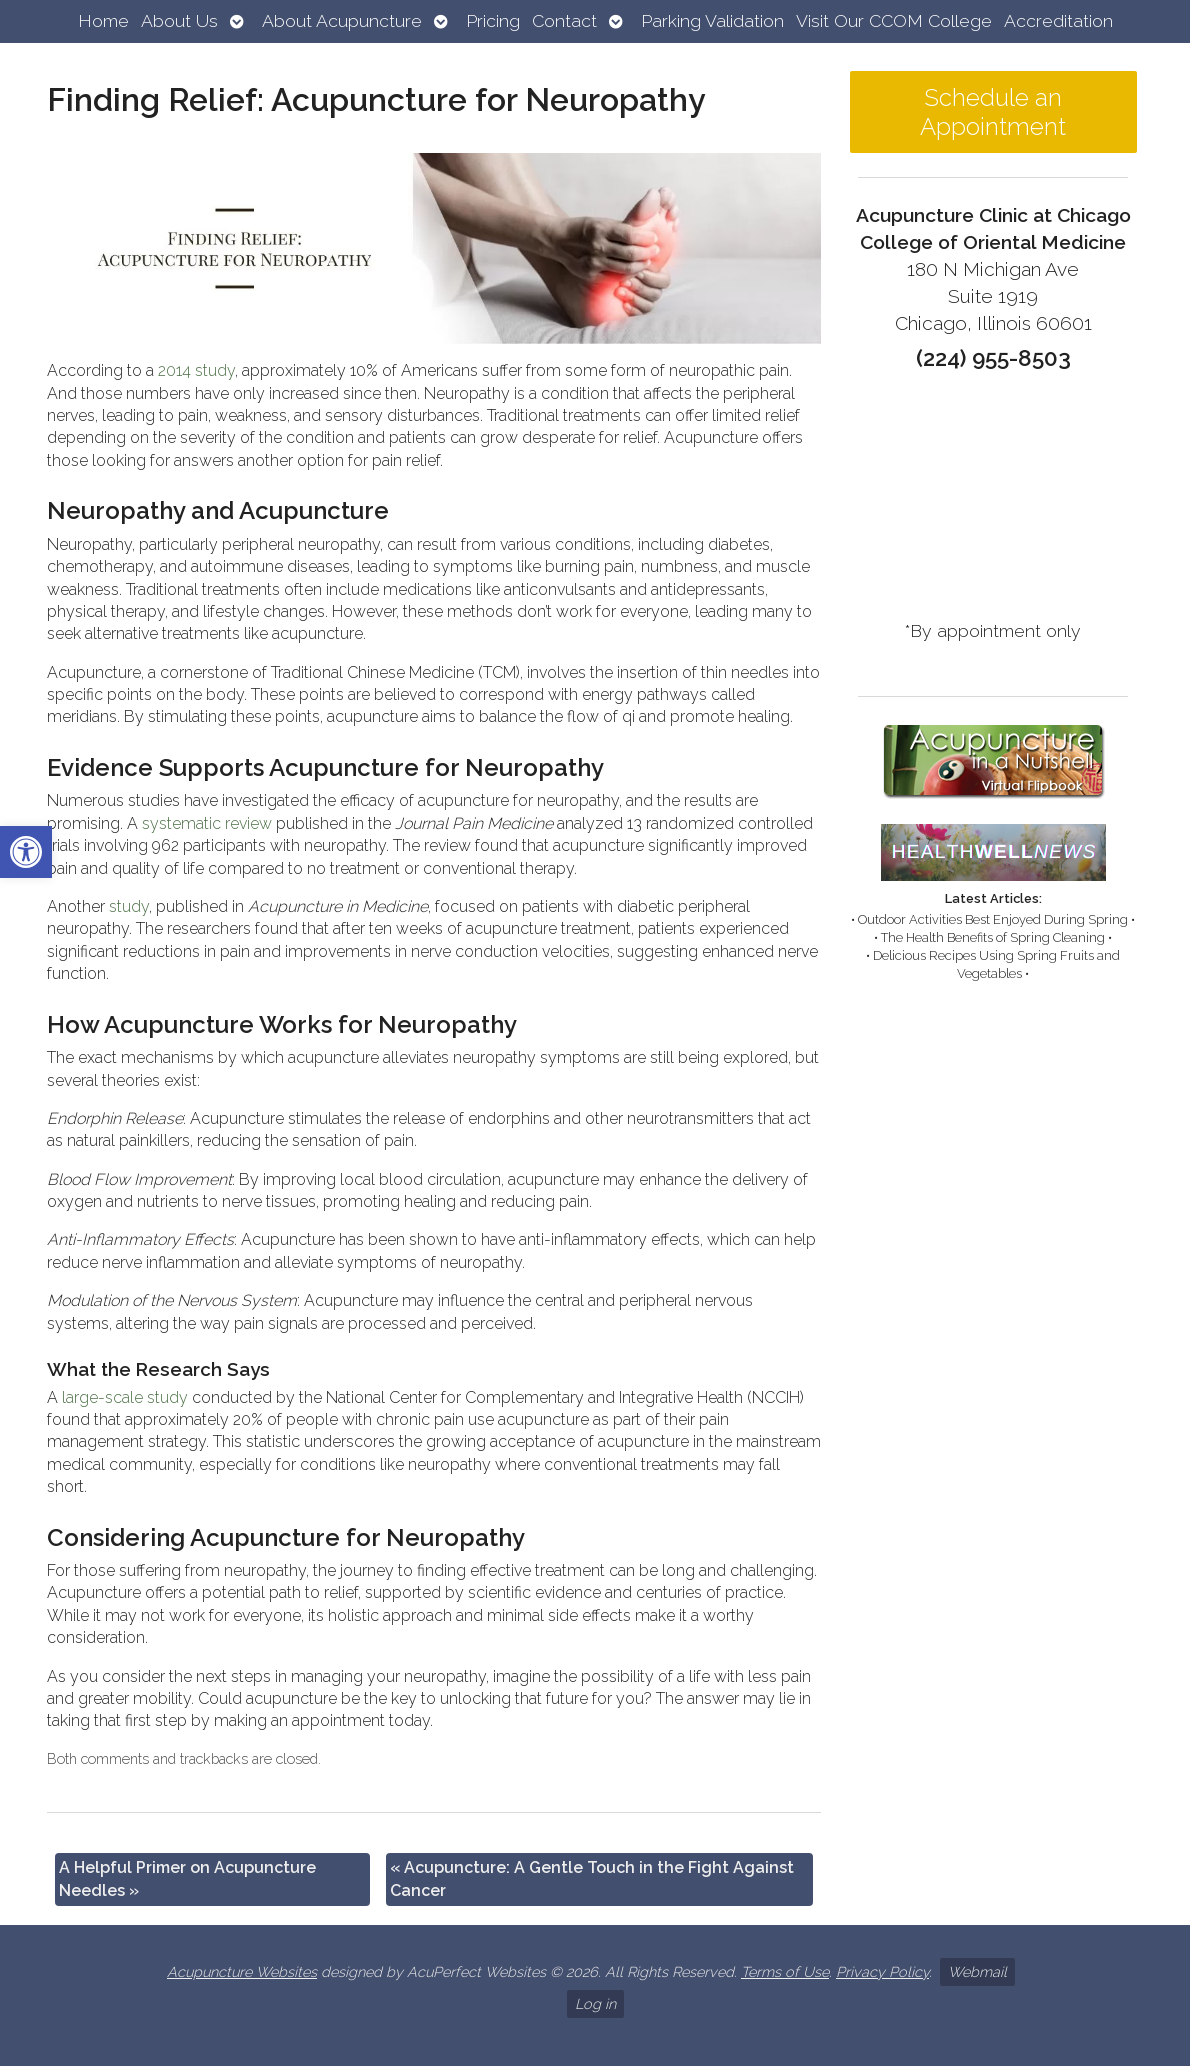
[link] (26, 852)
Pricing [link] (493, 20)
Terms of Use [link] (785, 1971)
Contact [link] (564, 20)
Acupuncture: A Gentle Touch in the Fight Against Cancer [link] (592, 1878)
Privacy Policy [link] (882, 1971)
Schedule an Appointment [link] (993, 112)
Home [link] (103, 20)
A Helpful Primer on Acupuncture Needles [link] (187, 1878)
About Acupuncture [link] (342, 20)
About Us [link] (179, 20)
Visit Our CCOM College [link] (894, 20)
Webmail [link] (977, 1971)
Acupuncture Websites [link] (242, 1971)
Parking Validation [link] (712, 20)
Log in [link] (595, 2003)
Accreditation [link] (1058, 20)
